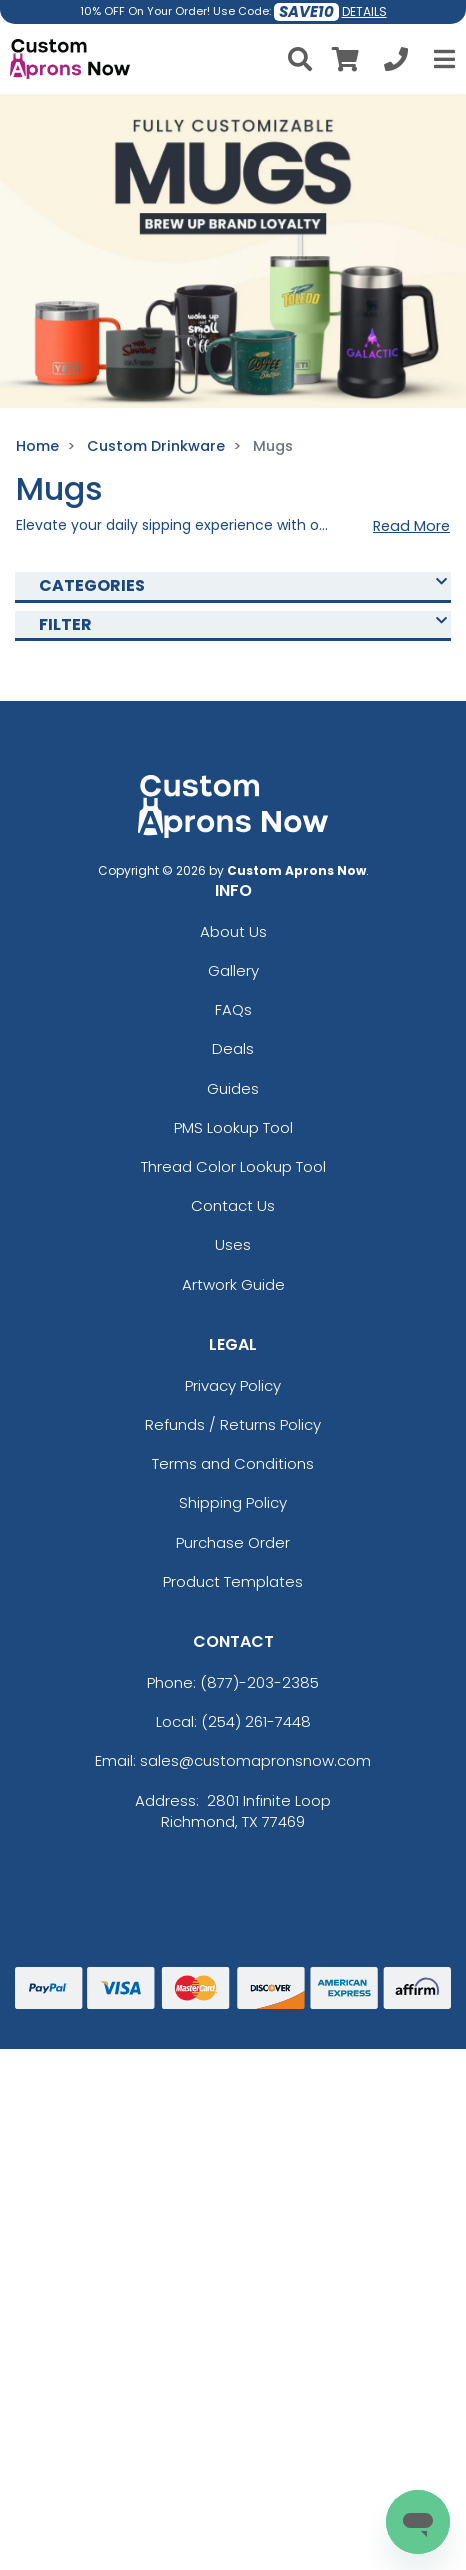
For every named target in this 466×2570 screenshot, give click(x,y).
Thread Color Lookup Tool (233, 1166)
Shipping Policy (233, 1502)
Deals (233, 1048)
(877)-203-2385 (259, 1682)
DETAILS (364, 11)
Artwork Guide (233, 1284)
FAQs (233, 1009)
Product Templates (233, 1581)
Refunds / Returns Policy (233, 1424)
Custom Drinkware (156, 446)
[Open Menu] (442, 59)
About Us (233, 931)
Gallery (233, 970)
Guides (233, 1088)
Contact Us (233, 1205)
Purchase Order (233, 1542)
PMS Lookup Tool (233, 1127)
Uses (233, 1244)
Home (37, 446)
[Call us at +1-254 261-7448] (396, 62)
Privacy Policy (233, 1385)
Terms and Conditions (233, 1463)
